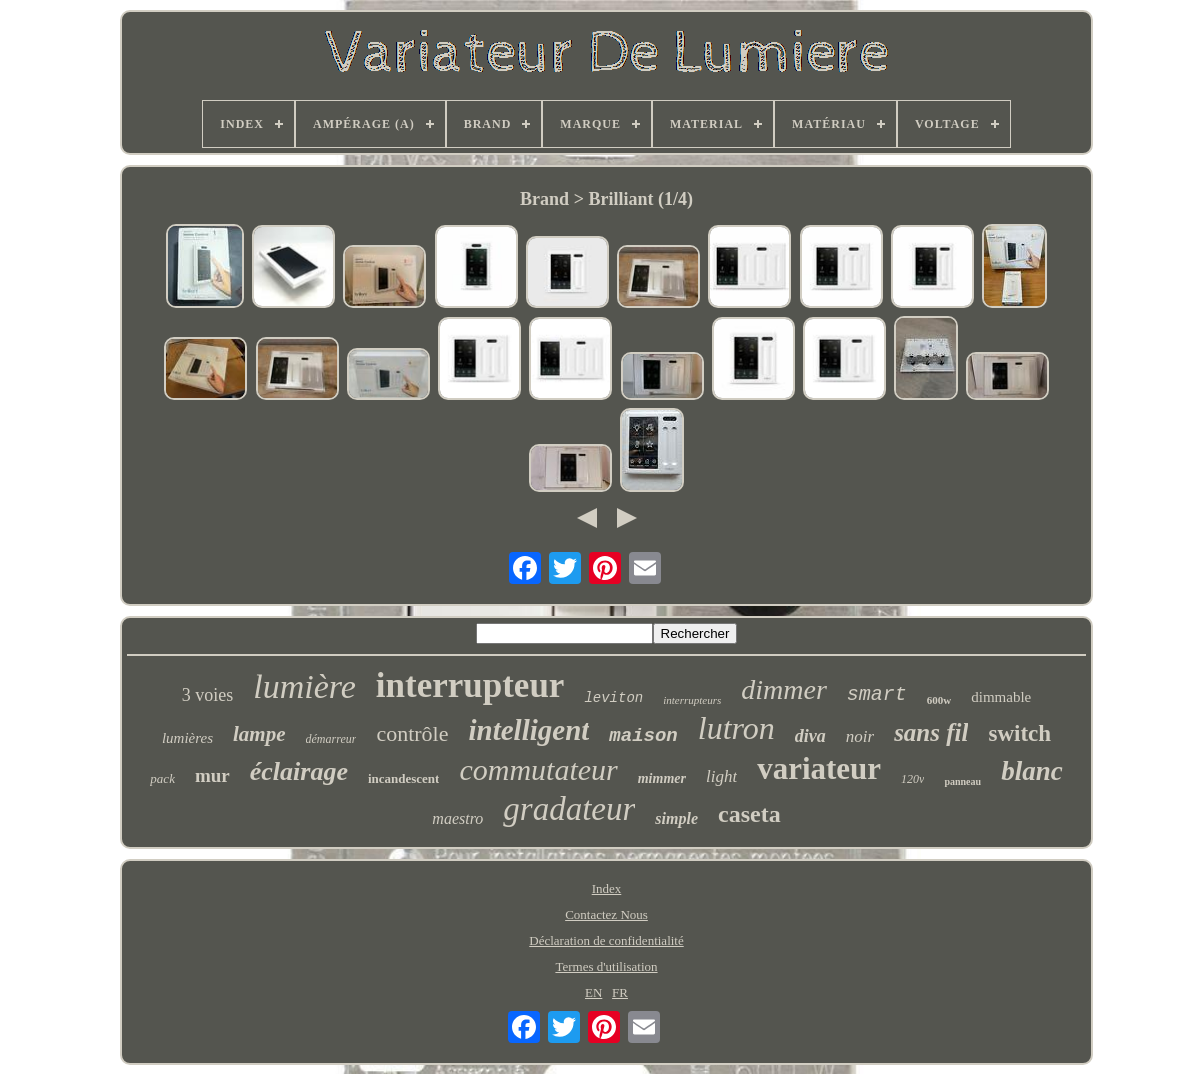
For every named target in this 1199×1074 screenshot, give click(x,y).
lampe (259, 734)
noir (860, 736)
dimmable (1001, 697)
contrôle (412, 733)
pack (162, 778)
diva (810, 736)
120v (912, 779)
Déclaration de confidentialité (606, 940)
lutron (736, 728)
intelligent (528, 730)
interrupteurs (692, 700)
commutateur (538, 769)
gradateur (569, 809)
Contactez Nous (606, 914)
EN (593, 992)
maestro (457, 818)
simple (676, 818)
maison (643, 736)
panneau (962, 781)
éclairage (299, 771)
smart (877, 694)
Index (607, 888)
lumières (187, 738)
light (721, 776)
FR (620, 992)
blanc (1032, 771)
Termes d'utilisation (606, 966)
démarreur (331, 739)
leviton (613, 698)
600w (939, 700)
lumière (304, 686)
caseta (749, 814)
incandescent (404, 778)
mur (212, 775)
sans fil (931, 732)
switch (1019, 733)
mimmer (662, 778)
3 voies (208, 695)
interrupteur (470, 685)
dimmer (784, 689)
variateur (819, 768)
